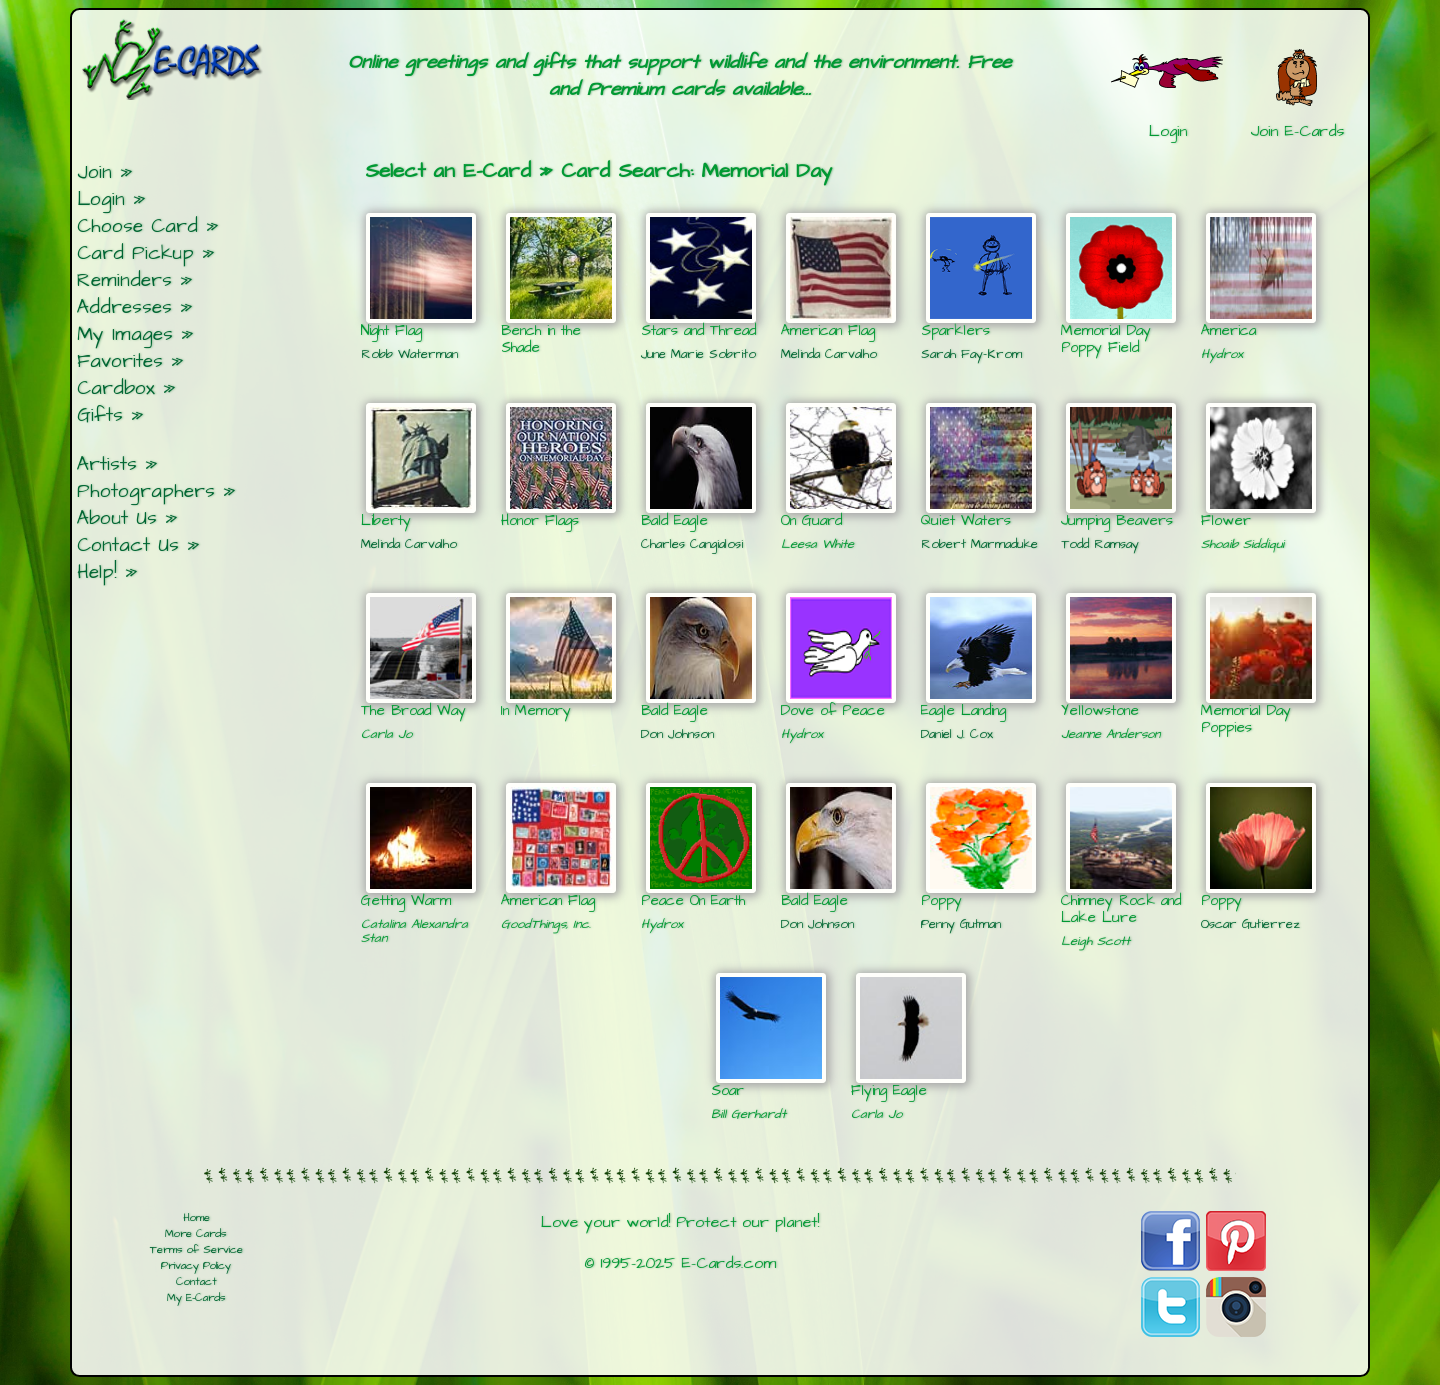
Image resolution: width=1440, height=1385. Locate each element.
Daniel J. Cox (957, 734)
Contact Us (128, 545)
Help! (97, 572)
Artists (107, 464)
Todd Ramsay (1100, 544)
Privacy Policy (196, 1266)
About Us (117, 518)
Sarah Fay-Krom (971, 354)
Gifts (100, 415)
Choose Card (137, 226)
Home (196, 1218)
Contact (196, 1282)
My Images (125, 334)
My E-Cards (196, 1298)
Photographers (146, 491)
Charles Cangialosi (692, 544)
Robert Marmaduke (979, 544)
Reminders (124, 280)
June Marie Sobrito (698, 354)
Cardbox (116, 388)
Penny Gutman (961, 924)
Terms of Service (196, 1250)
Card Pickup (135, 253)
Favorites (120, 361)
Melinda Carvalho (829, 354)
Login (101, 199)
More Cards (196, 1234)
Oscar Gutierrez (1250, 924)
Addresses (124, 307)
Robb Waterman (409, 354)
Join (94, 172)
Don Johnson (677, 734)
